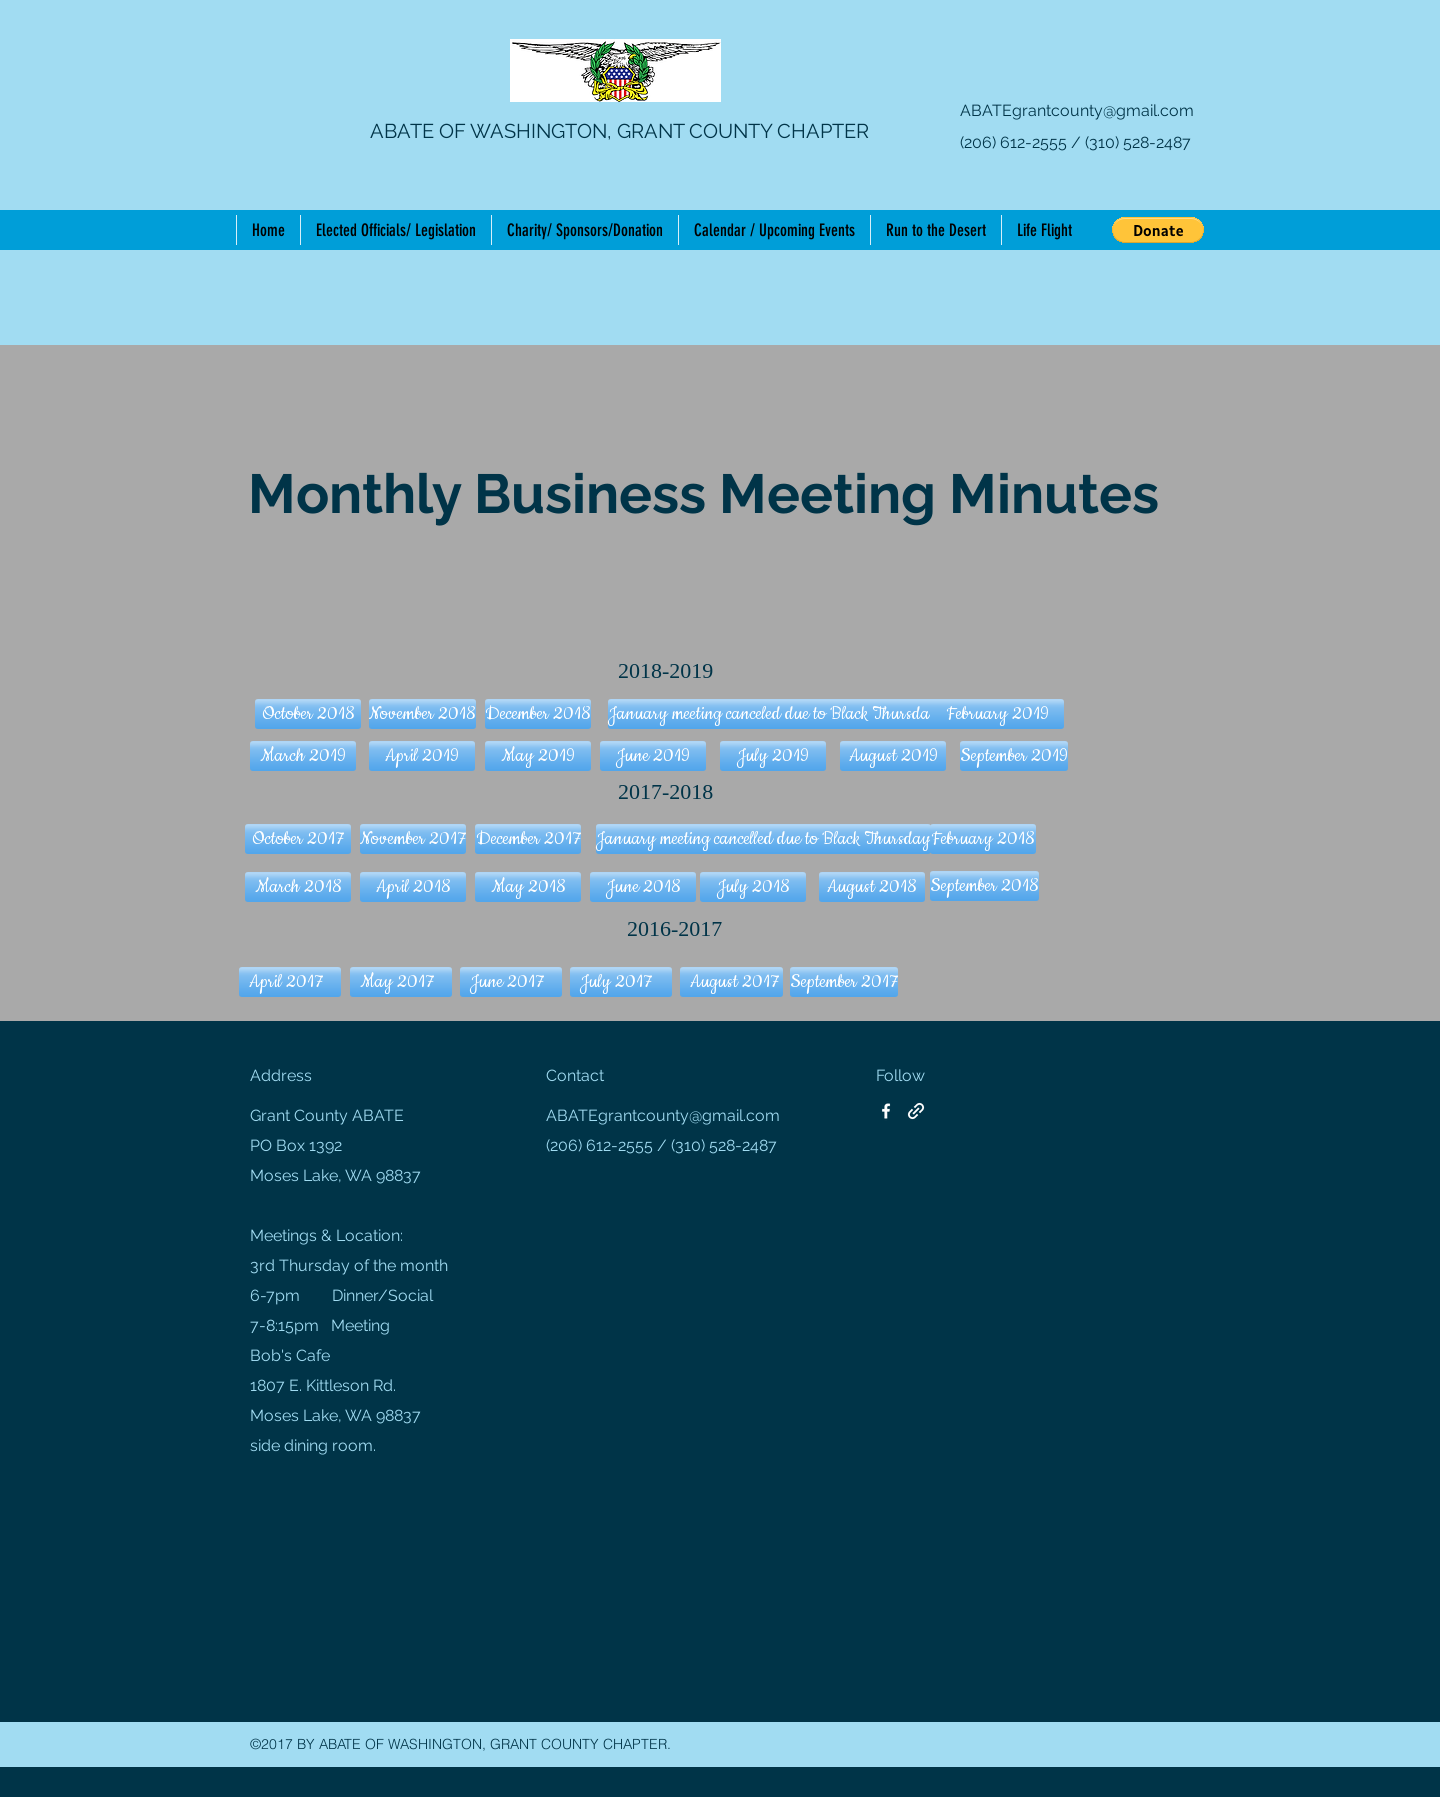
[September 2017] (844, 982)
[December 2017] (528, 839)
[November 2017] (413, 839)
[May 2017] (401, 982)
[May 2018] (528, 887)
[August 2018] (872, 887)
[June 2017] (511, 982)
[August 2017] (731, 982)
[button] (1158, 230)
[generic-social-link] (916, 1111)
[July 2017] (621, 982)
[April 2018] (413, 887)
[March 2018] (298, 887)
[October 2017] (298, 839)
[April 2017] (290, 982)
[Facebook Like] (998, 200)
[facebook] (886, 1111)
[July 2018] (753, 887)
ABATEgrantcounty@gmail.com (1077, 110)
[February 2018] (983, 839)
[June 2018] (643, 887)
